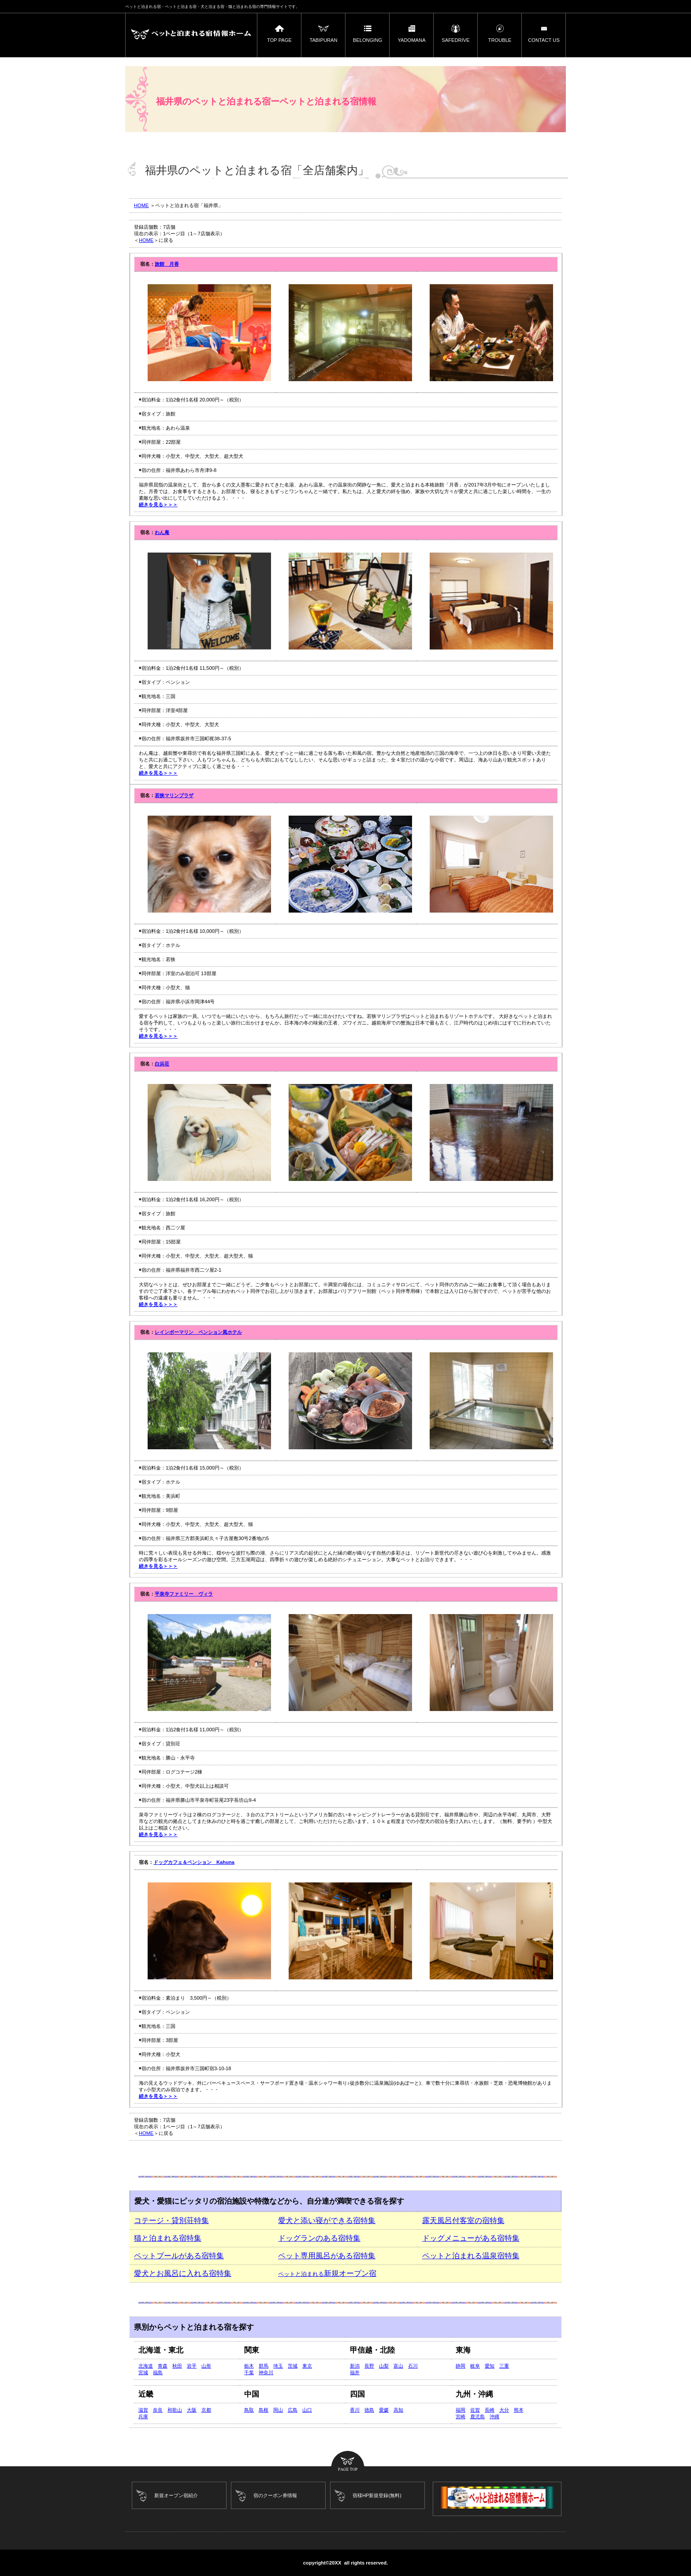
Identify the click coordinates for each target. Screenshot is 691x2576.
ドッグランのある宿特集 (319, 2238)
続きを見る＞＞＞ (158, 504)
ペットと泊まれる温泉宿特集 (471, 2256)
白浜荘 (162, 1063)
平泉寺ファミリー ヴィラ (184, 1593)
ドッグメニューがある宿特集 (471, 2238)
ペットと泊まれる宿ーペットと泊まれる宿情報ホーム (191, 35)
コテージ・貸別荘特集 (171, 2220)
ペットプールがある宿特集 (179, 2256)
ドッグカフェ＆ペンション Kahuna (193, 1862)
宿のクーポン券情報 (275, 2495)
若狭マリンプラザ (174, 795)
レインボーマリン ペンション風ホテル (198, 1332)
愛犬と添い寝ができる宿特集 (326, 2220)
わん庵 (162, 532)
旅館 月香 (167, 264)
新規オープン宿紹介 (176, 2495)
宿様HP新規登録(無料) (377, 2495)
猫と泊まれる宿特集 (167, 2238)
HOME (141, 205)
